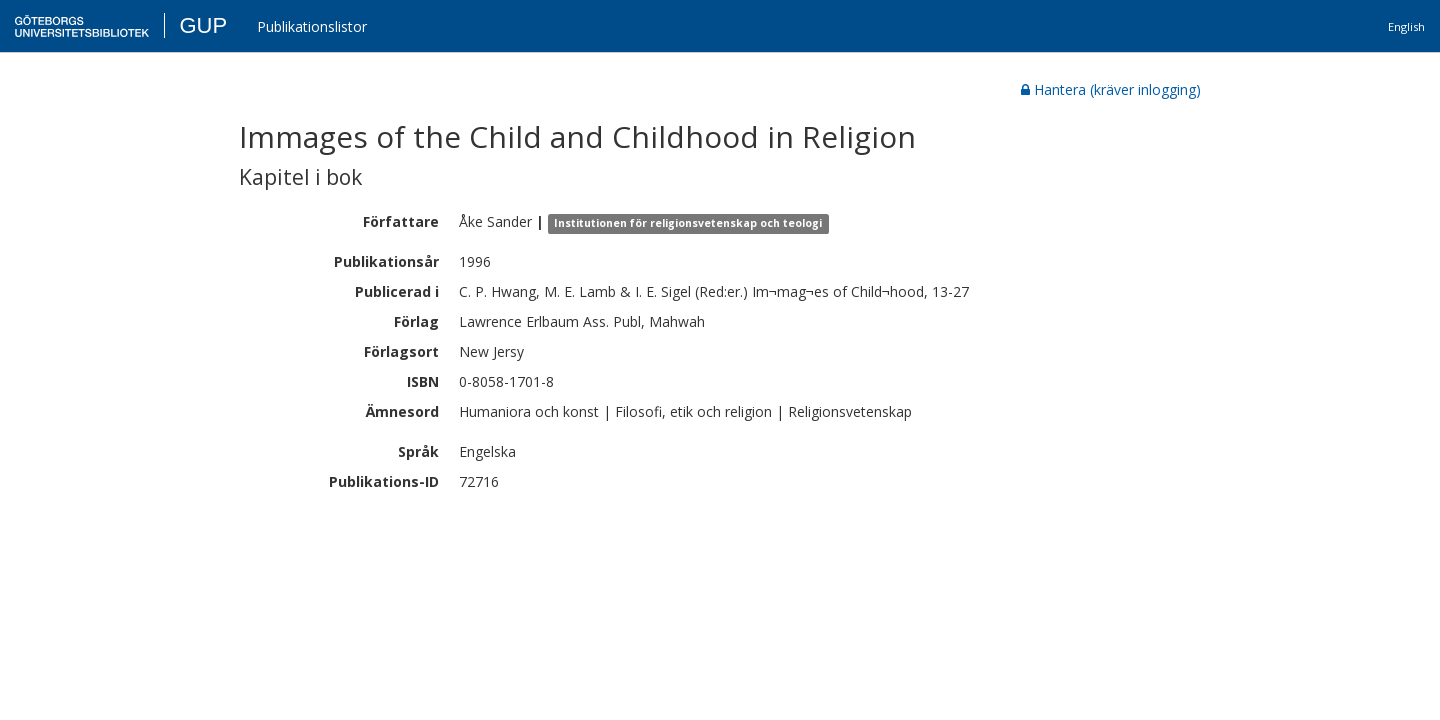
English (1406, 26)
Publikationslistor (312, 26)
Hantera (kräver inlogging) (1111, 89)
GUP (203, 25)
